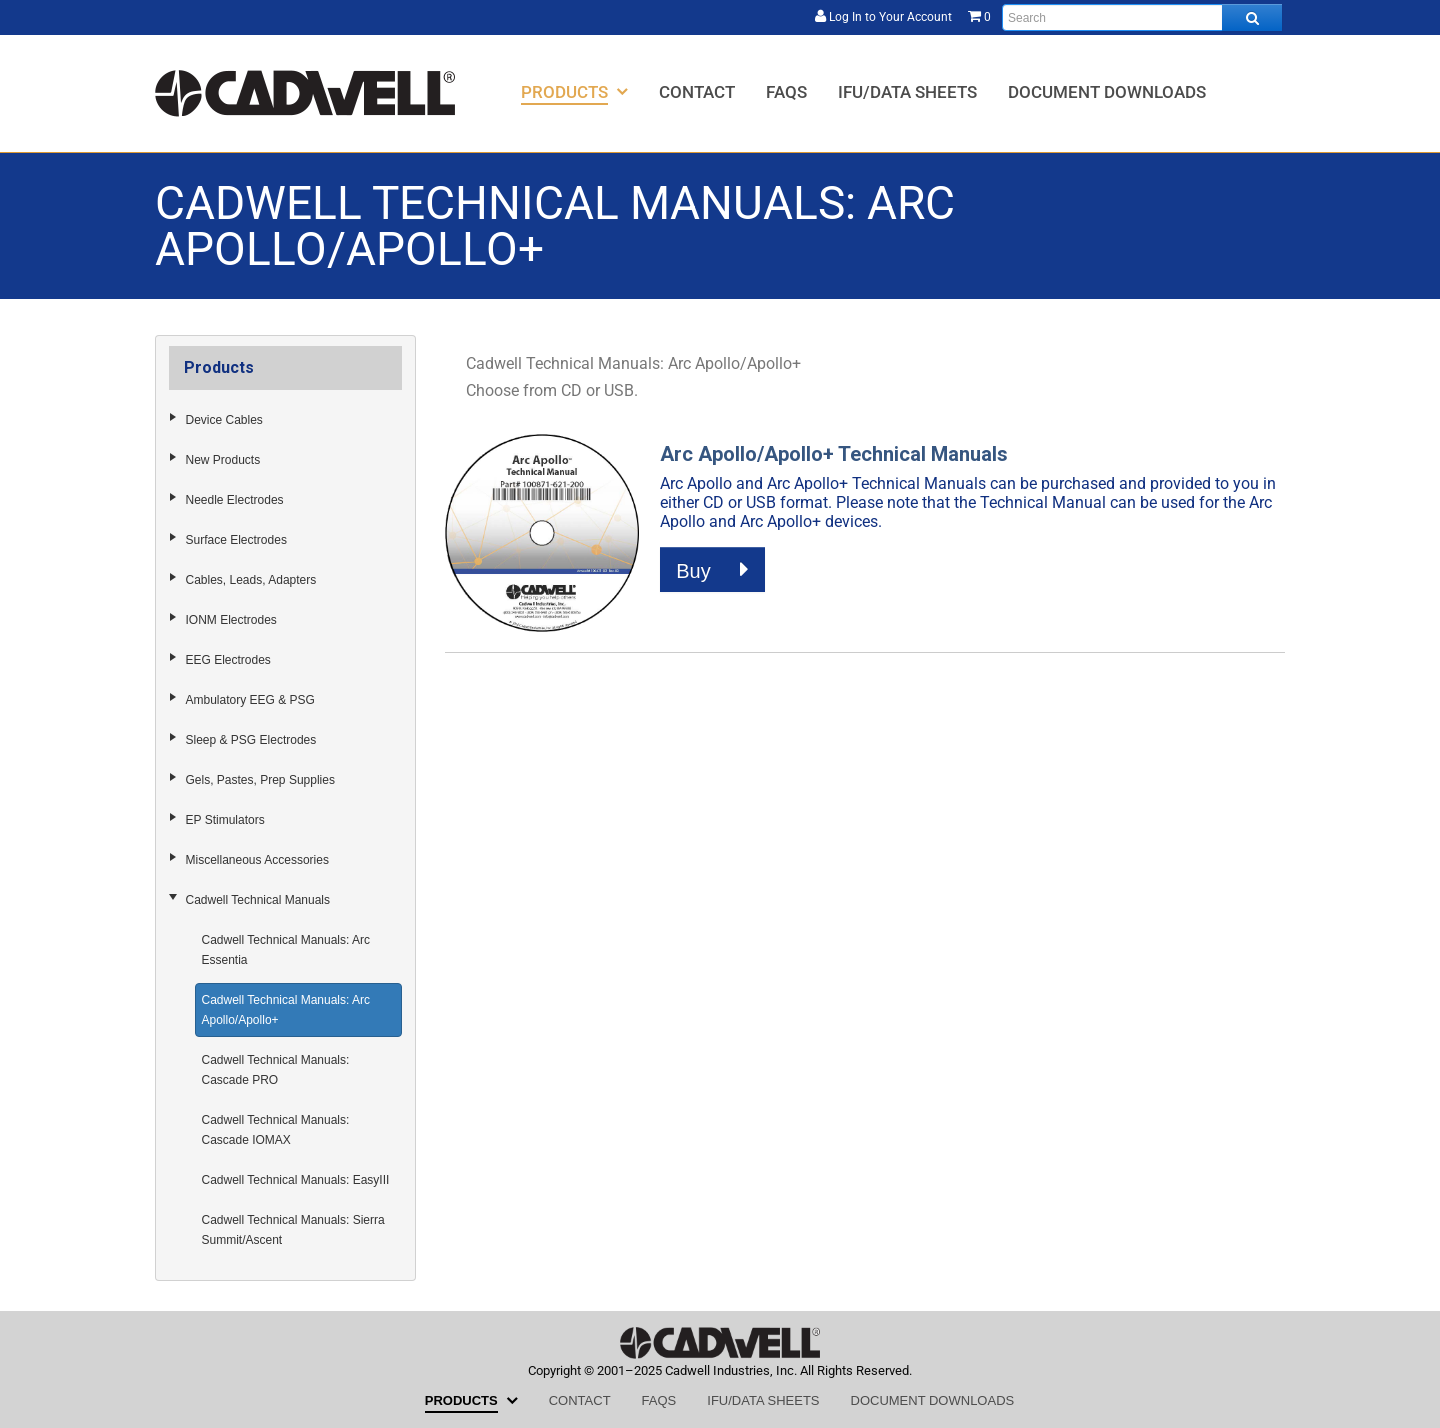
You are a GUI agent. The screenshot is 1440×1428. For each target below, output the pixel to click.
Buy (712, 570)
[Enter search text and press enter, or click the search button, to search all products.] (1142, 17)
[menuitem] (574, 91)
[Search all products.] (1252, 17)
